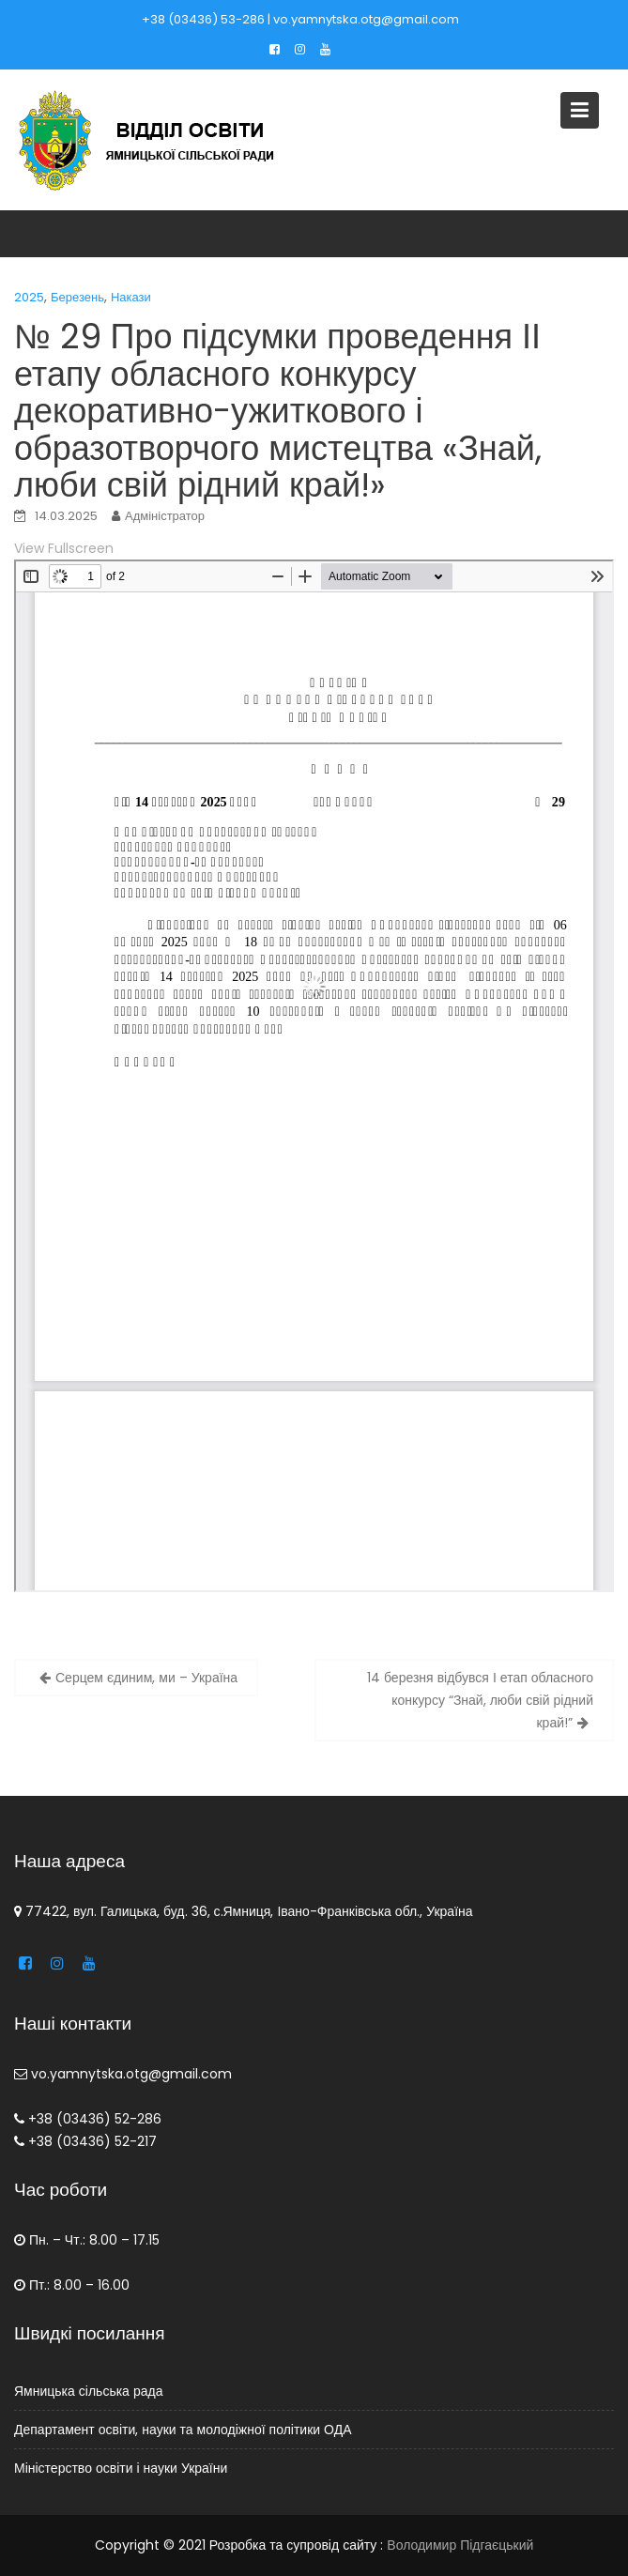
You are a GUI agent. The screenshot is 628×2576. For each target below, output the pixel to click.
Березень (77, 297)
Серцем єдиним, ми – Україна (146, 1677)
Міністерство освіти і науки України (122, 2467)
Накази (131, 297)
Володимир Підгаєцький (460, 2545)
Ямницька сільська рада (90, 2391)
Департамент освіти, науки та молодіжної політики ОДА (184, 2428)
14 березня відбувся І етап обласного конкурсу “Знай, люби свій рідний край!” (480, 1700)
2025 (29, 297)
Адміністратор (165, 516)
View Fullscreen (64, 548)
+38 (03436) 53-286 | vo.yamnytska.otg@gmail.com (300, 19)
